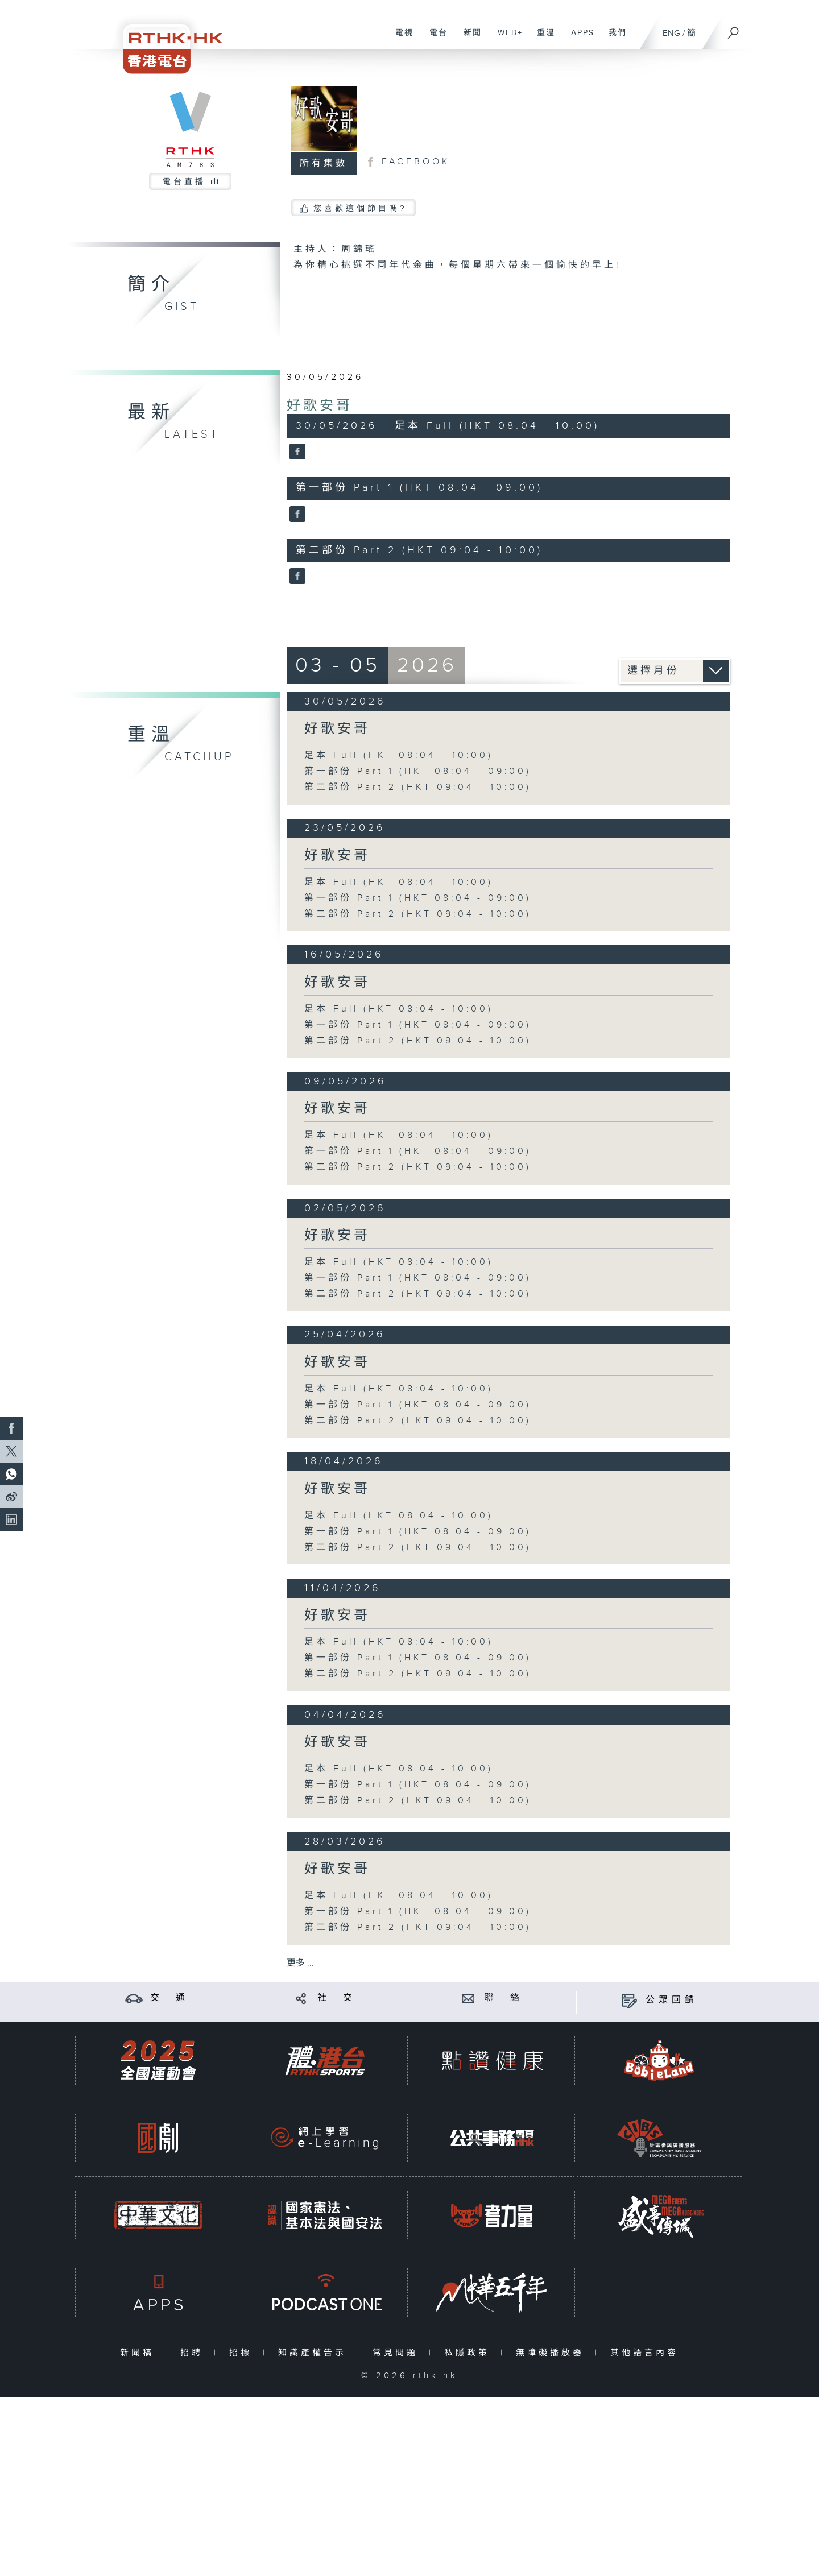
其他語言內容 (647, 2353)
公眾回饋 (672, 2000)
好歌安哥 (320, 406)
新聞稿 (139, 2353)
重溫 (541, 38)
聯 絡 (504, 1998)
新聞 (468, 38)
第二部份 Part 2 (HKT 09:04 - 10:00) (417, 787)
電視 (400, 38)
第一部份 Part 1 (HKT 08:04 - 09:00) (417, 771)
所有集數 (324, 163)
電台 (434, 38)
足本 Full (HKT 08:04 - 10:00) (398, 755)
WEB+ (506, 38)
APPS (578, 38)
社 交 (336, 1998)
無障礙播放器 (552, 2353)
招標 (243, 2353)
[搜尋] (733, 29)
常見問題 (398, 2353)
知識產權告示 (314, 2353)
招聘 (194, 2353)
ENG (671, 33)
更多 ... (300, 1963)
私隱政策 (469, 2353)
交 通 (169, 1998)
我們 (613, 38)
